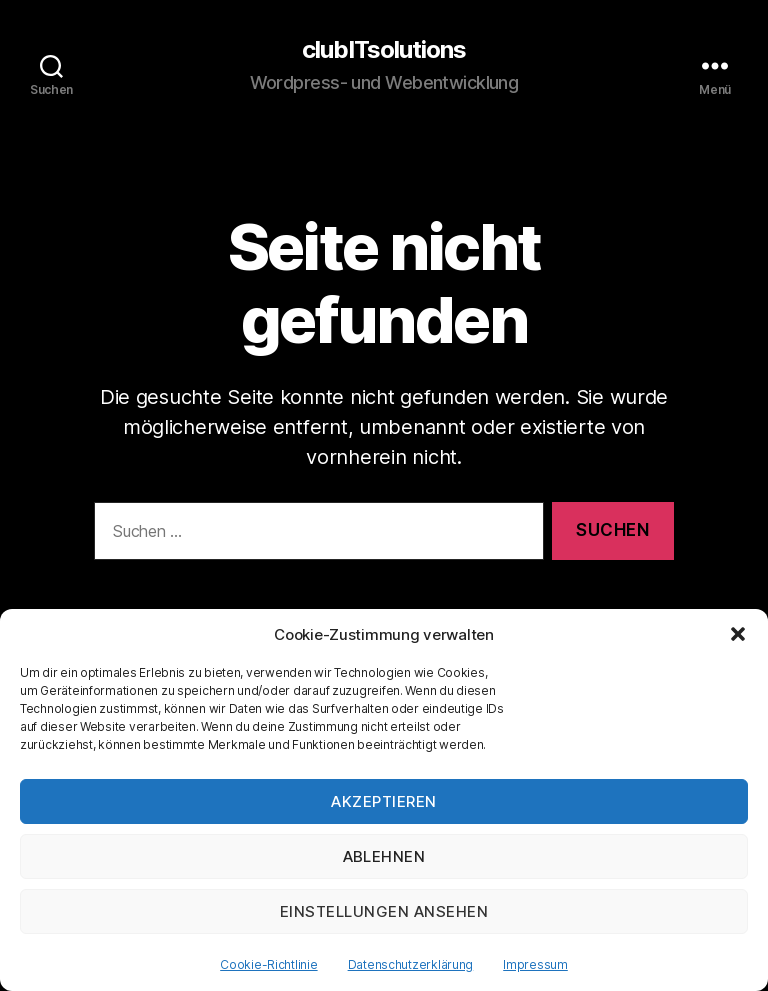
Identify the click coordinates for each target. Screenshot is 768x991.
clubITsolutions (384, 50)
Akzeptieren (384, 801)
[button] (738, 634)
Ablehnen (384, 856)
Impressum (535, 964)
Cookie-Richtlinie (268, 964)
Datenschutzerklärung (411, 964)
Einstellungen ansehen (384, 911)
